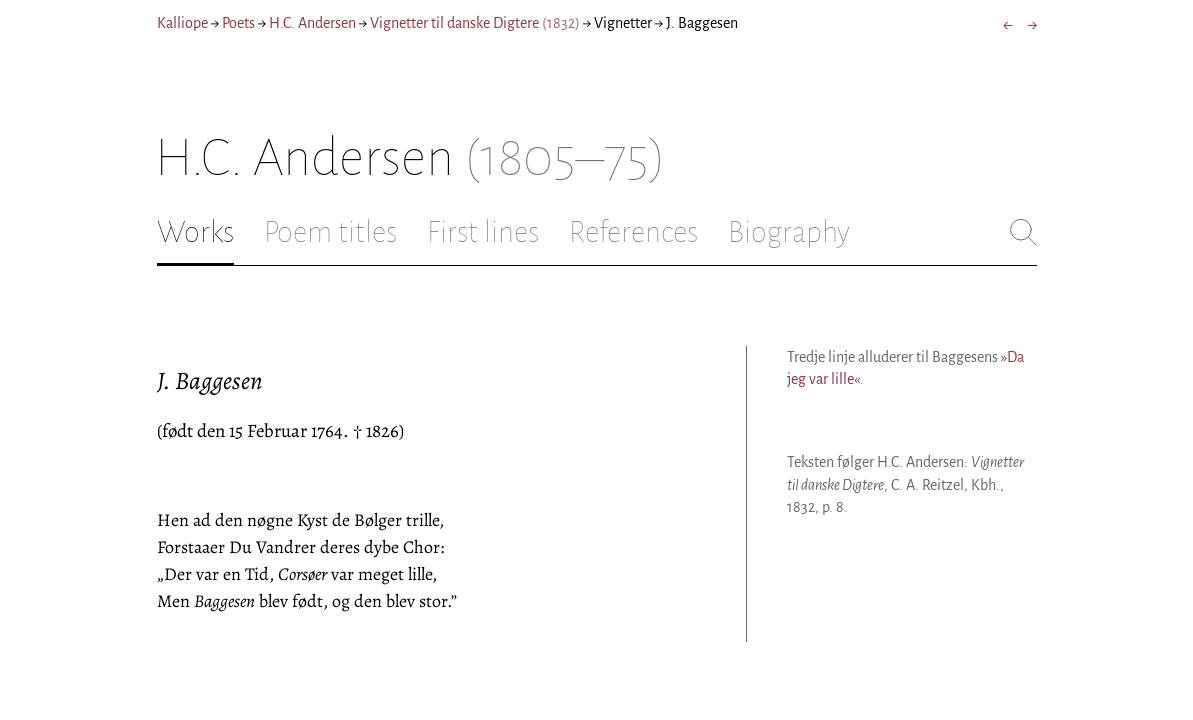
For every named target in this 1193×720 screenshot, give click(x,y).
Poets (238, 23)
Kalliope (182, 23)
